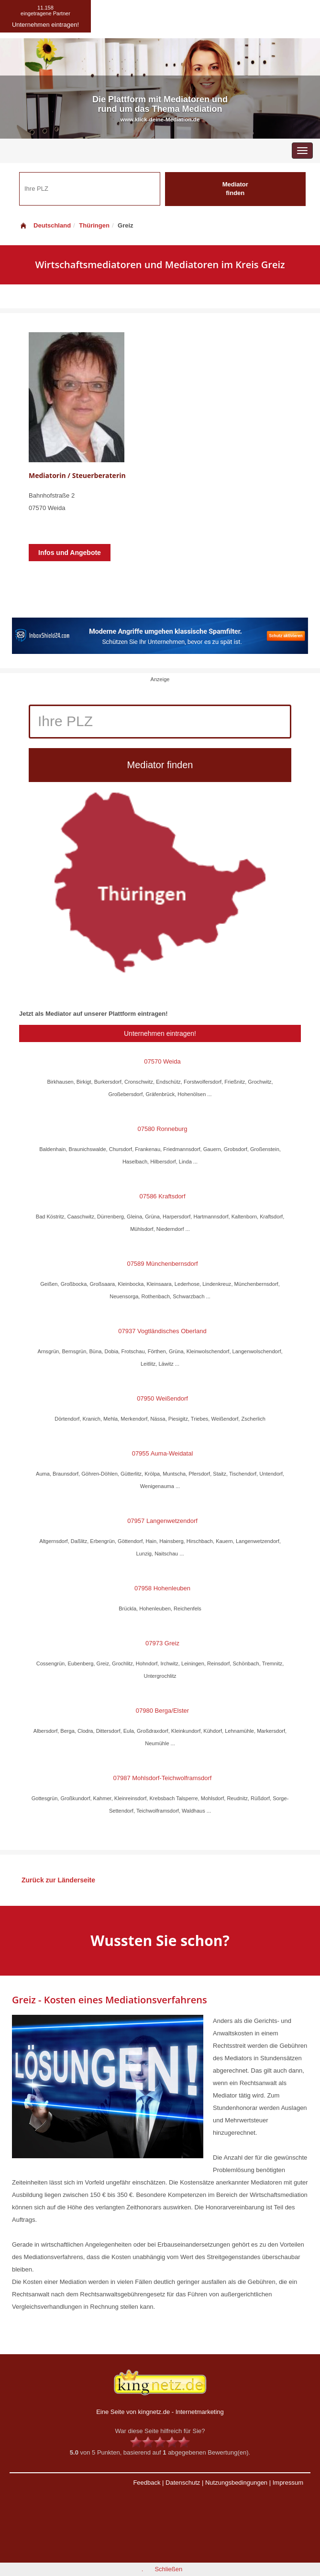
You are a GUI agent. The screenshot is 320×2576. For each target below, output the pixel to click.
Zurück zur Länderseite (58, 1880)
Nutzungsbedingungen (236, 2482)
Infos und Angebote (69, 552)
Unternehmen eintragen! (160, 1033)
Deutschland (45, 225)
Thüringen (94, 225)
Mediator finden (235, 189)
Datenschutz (183, 2482)
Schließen (168, 2569)
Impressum (288, 2482)
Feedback (146, 2482)
